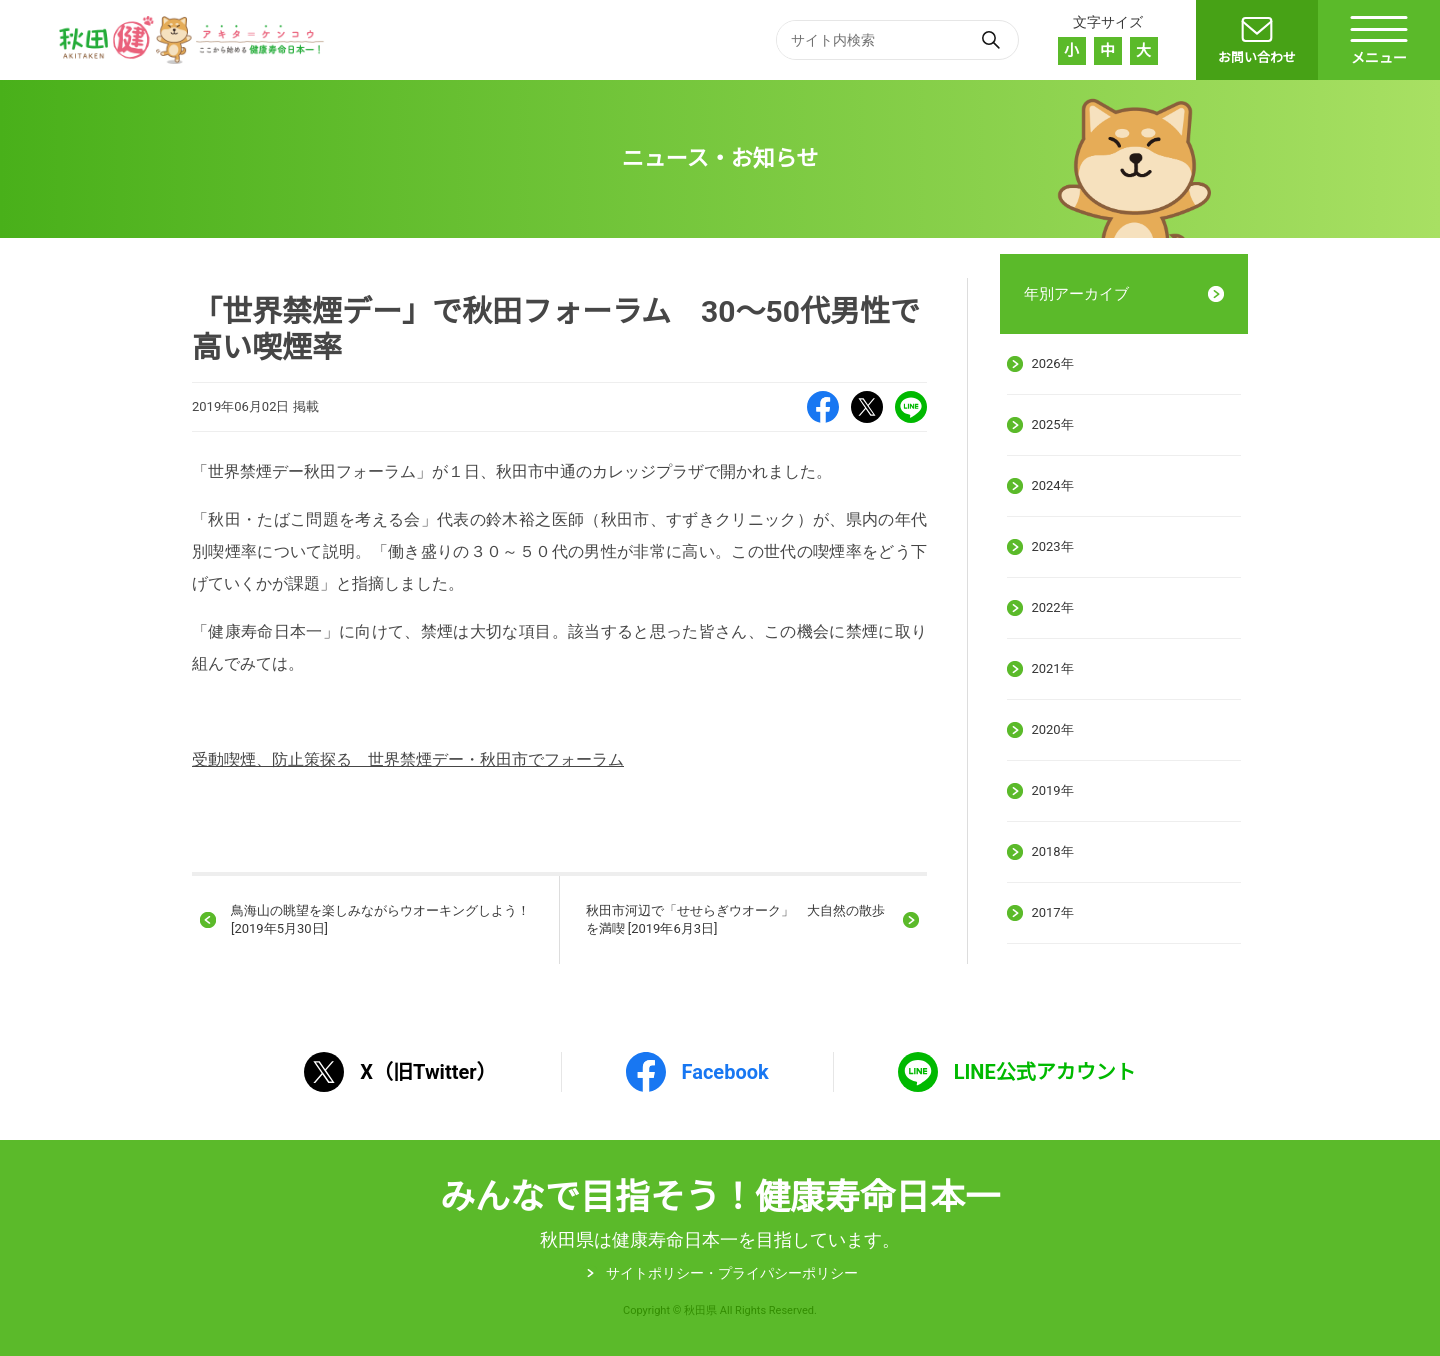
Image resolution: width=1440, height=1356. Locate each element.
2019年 (1052, 790)
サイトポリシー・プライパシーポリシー (732, 1273)
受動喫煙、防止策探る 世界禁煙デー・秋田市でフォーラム (408, 759)
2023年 (1052, 546)
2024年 (1052, 485)
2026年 (1052, 363)
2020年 (1052, 729)
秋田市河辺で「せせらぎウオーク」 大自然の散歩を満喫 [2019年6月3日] (735, 919)
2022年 (1052, 607)
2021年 (1052, 668)
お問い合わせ (1257, 57)
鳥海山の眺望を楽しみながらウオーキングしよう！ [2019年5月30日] (380, 919)
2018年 (1052, 851)
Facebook (823, 407)
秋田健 (194, 40)
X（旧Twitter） (867, 407)
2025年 (1052, 424)
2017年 (1052, 912)
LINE (911, 407)
